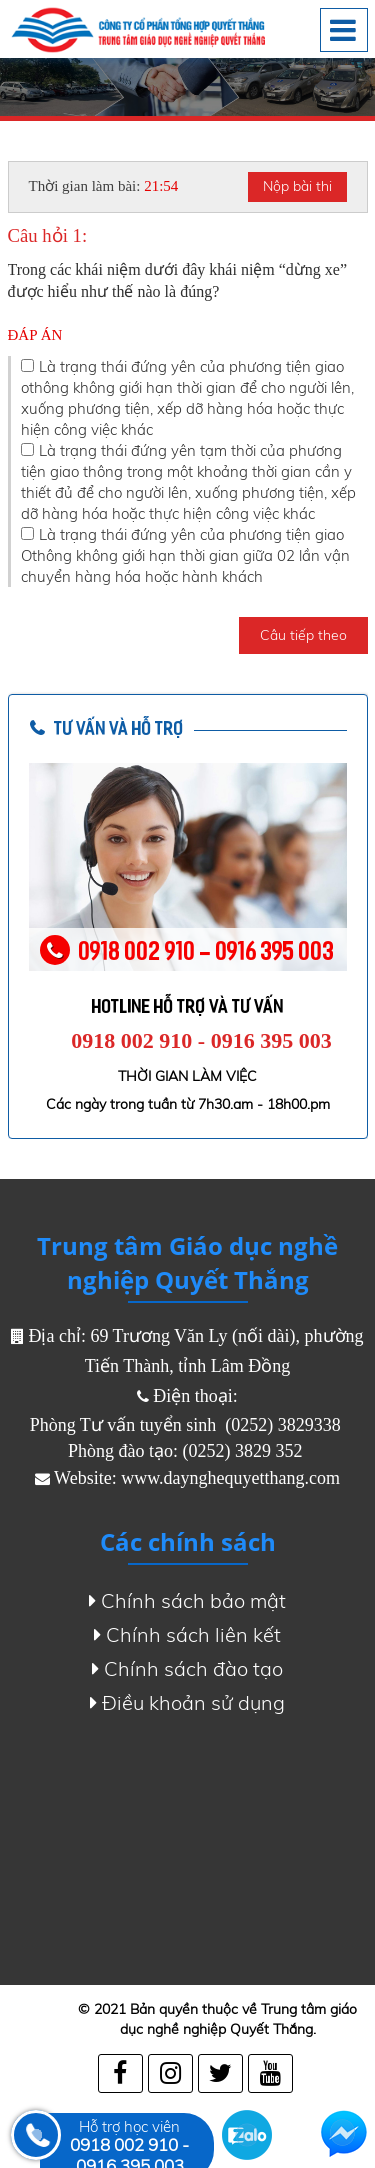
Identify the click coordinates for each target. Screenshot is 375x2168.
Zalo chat (247, 2135)
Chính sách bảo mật (187, 1601)
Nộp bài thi (297, 186)
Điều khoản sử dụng (187, 1703)
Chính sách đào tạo (187, 1669)
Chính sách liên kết (187, 1635)
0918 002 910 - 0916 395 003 (201, 1040)
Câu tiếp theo (303, 635)
